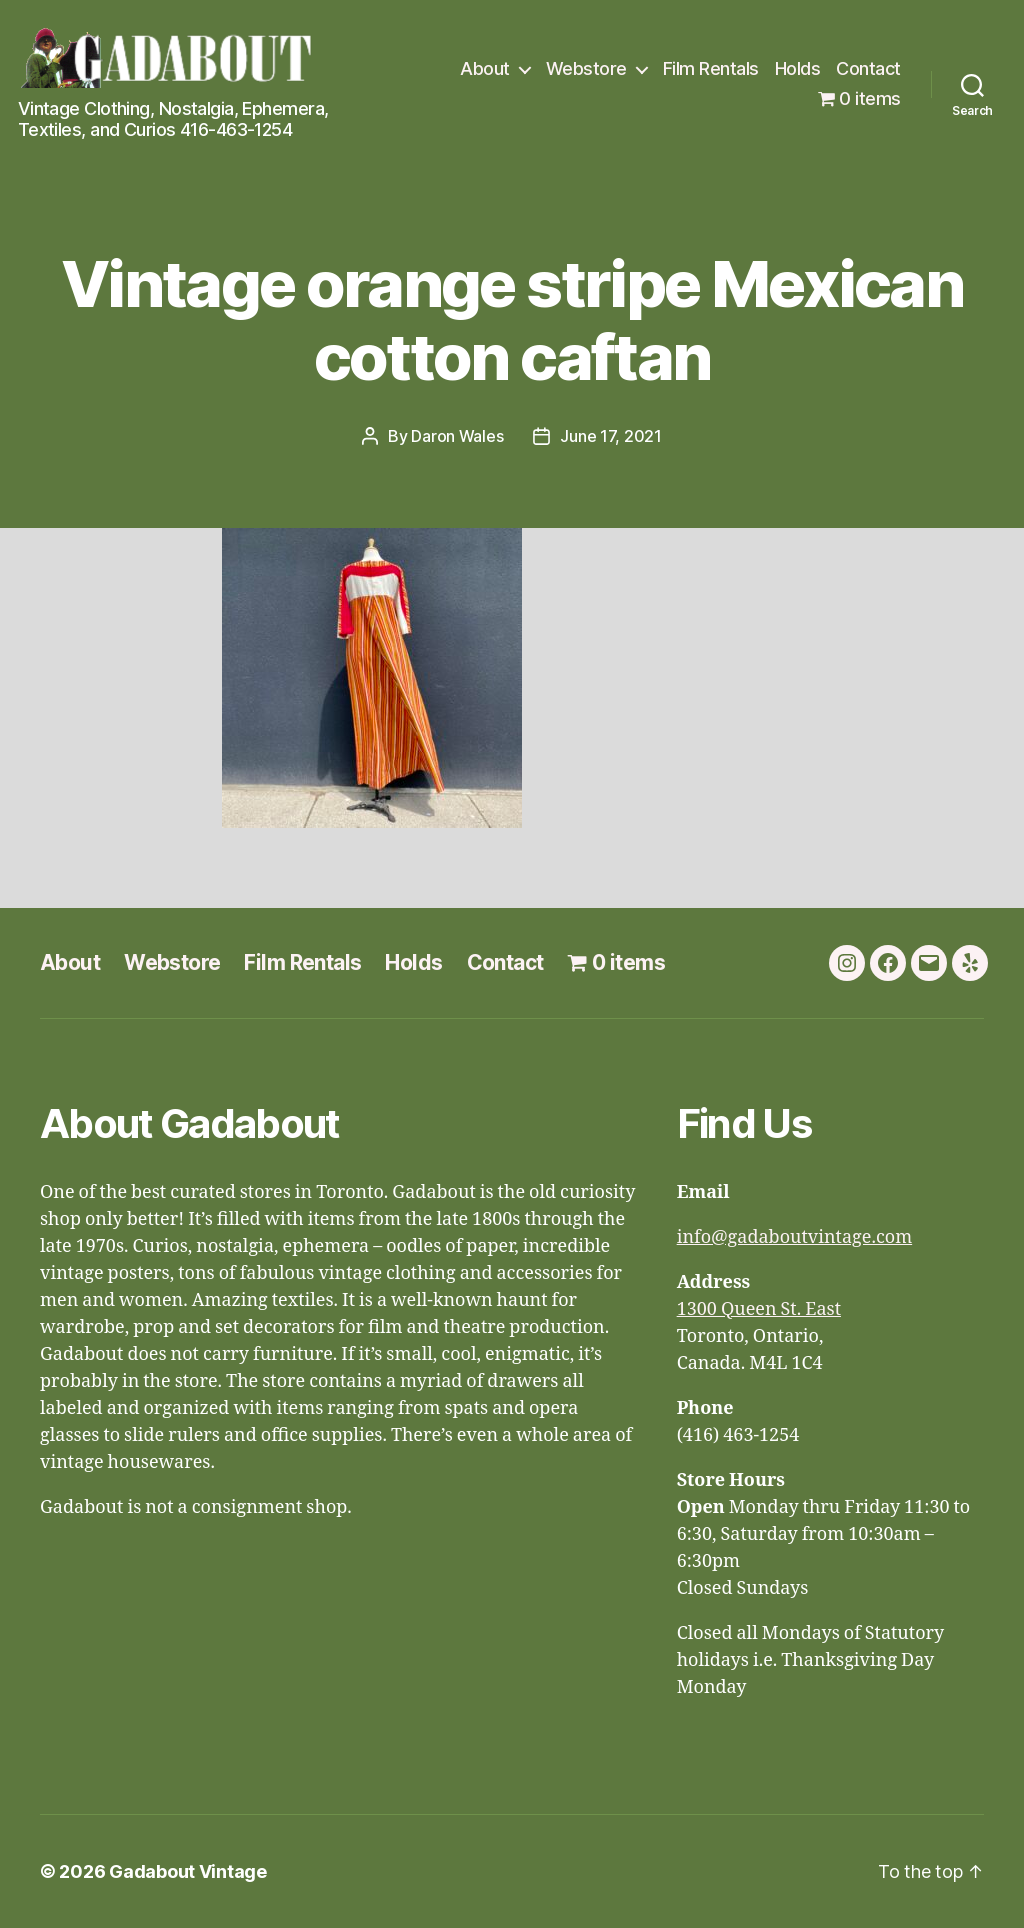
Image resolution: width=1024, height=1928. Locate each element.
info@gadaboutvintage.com (795, 1237)
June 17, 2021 (611, 436)
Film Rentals (711, 68)
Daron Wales (457, 436)
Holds (798, 68)
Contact (868, 68)
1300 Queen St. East (759, 1309)
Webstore (586, 68)
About (485, 68)
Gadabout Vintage (188, 1871)
